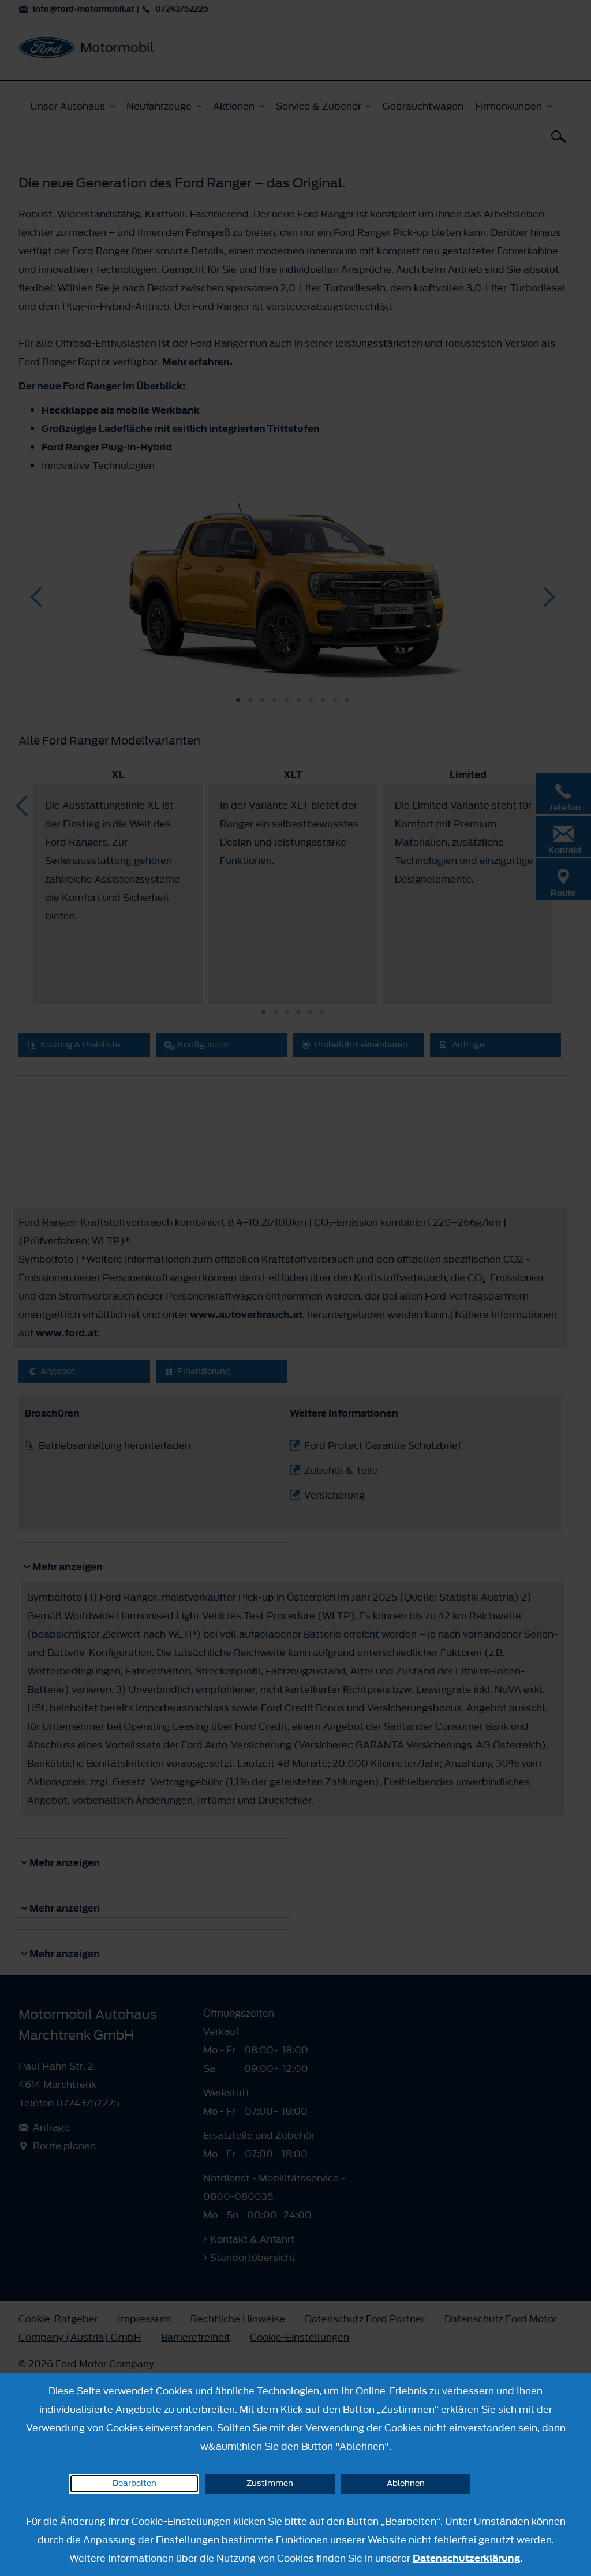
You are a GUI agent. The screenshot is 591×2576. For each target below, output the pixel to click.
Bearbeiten (134, 2483)
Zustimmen (269, 2483)
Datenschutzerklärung (466, 2558)
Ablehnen (406, 2483)
